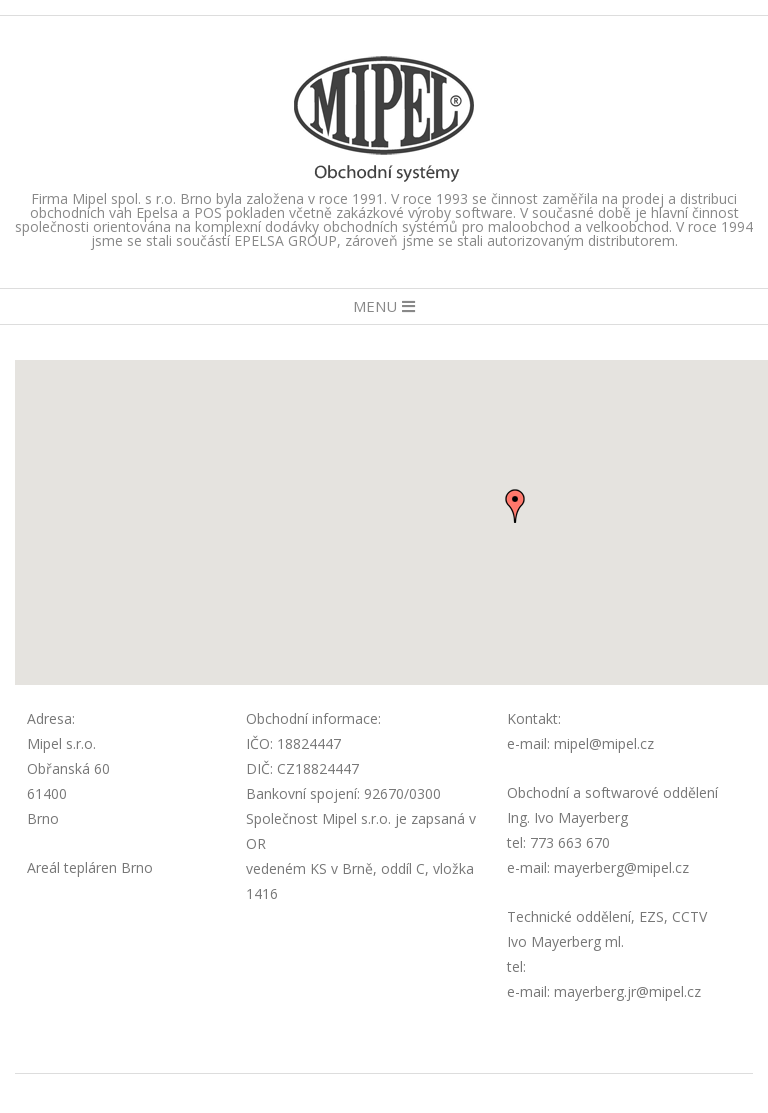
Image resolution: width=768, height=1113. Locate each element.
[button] (515, 506)
